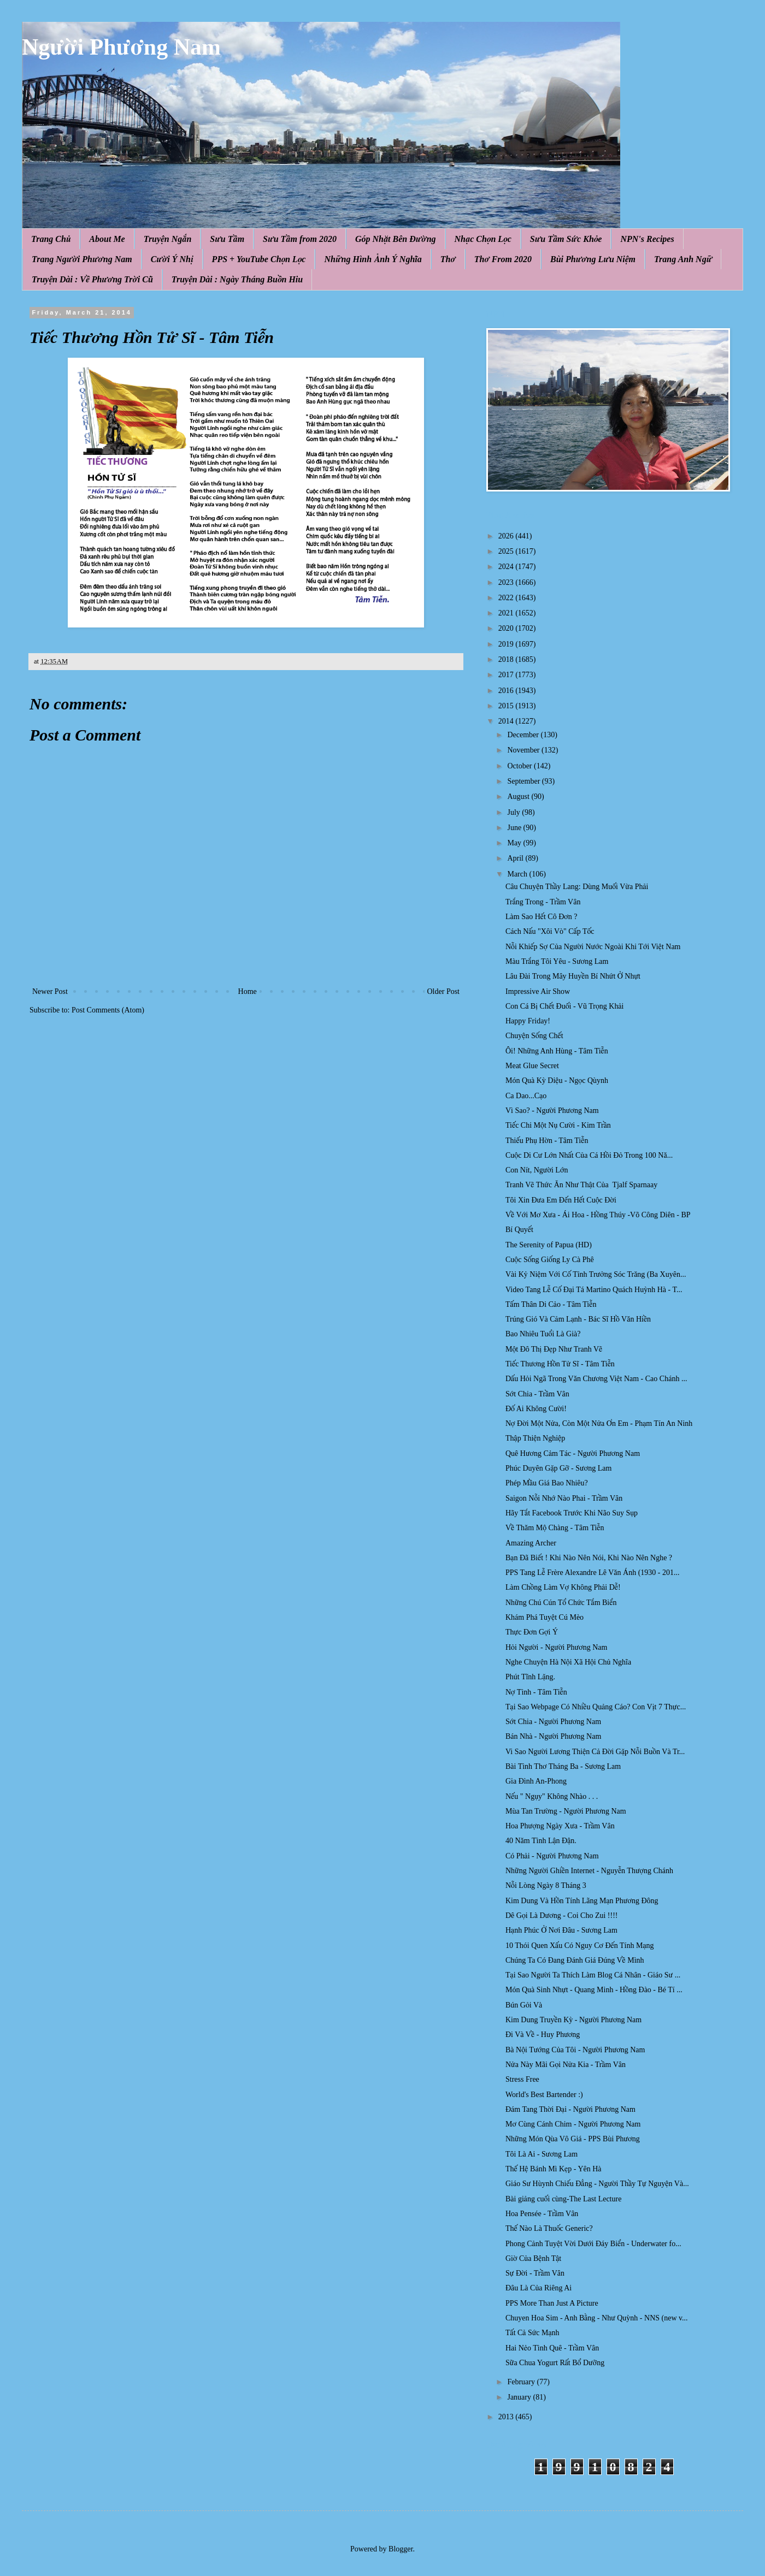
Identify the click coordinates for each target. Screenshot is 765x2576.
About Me (107, 239)
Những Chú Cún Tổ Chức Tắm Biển (561, 1602)
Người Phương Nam (121, 47)
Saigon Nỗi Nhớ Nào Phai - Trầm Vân (563, 1498)
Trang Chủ (50, 239)
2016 (507, 690)
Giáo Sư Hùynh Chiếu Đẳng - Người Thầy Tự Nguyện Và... (597, 2184)
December (523, 735)
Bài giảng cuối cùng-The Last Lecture (563, 2199)
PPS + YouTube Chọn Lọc (259, 259)
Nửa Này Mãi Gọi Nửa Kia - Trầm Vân (565, 2064)
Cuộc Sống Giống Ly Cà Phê (549, 1260)
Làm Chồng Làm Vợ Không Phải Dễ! (563, 1587)
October (520, 766)
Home (247, 991)
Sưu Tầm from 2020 (300, 239)
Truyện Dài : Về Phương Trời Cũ (92, 279)
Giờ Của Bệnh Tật (533, 2258)
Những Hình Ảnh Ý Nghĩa (372, 259)
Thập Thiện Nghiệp (535, 1438)
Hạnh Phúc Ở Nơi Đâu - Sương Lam (561, 1930)
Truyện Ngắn (168, 239)
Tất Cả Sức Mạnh (532, 2333)
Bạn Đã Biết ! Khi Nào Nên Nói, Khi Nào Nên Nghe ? (588, 1558)
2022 (507, 598)
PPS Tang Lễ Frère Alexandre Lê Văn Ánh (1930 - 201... (592, 1572)
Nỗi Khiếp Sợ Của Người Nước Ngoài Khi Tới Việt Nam (593, 947)
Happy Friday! (527, 1021)
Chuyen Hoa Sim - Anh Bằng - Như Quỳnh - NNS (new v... (596, 2318)
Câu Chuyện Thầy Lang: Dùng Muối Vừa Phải (576, 887)
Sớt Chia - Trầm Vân (537, 1394)
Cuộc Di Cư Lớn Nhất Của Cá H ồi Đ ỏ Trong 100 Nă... (589, 1155)
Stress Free (522, 2079)
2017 (507, 675)
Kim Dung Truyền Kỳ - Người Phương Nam (573, 2020)
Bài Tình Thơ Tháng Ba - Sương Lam (563, 1766)
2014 (507, 721)
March (518, 874)
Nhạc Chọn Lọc (483, 239)
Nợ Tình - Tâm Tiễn (536, 1692)
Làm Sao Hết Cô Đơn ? (541, 917)
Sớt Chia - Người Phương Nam (553, 1722)
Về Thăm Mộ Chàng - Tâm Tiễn (554, 1528)
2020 (507, 628)
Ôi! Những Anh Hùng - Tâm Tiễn (556, 1051)
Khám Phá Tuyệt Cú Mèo (544, 1617)
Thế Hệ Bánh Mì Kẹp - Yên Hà (553, 2169)
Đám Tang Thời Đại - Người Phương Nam (570, 2109)
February (522, 2382)
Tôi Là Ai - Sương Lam (541, 2154)
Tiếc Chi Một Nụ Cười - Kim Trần (558, 1125)
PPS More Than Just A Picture (551, 2303)
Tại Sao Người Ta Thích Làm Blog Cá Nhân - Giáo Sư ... (592, 1975)
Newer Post (50, 991)
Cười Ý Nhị (172, 259)
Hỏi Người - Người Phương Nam (556, 1647)
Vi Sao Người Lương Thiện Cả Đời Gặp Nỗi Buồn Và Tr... (595, 1752)
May (515, 843)
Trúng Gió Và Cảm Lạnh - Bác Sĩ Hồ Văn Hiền (578, 1319)
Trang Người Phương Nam (82, 259)
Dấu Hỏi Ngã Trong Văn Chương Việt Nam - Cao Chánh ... (596, 1379)
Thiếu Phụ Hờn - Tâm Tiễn (546, 1140)
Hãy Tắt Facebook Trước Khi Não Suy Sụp (571, 1513)
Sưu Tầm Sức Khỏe (566, 239)
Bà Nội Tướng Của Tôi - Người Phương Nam (575, 2050)
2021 (507, 613)
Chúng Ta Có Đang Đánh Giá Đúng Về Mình (574, 1960)
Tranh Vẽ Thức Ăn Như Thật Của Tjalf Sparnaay (581, 1185)
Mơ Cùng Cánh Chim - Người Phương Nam (572, 2124)
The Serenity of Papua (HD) (548, 1245)
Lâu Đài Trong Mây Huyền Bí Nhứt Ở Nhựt (572, 976)
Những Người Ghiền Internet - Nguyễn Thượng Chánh (589, 1871)
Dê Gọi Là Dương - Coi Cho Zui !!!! (561, 1915)
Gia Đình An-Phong (536, 1781)
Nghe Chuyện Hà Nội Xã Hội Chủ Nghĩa (568, 1662)
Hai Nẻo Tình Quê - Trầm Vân (552, 2348)
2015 (507, 706)
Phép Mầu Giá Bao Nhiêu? (546, 1483)
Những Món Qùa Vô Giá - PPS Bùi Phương (572, 2139)
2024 (507, 566)
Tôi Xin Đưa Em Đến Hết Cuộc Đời (560, 1200)
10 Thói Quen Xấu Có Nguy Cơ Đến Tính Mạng (579, 1945)
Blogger (401, 2549)
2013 (507, 2417)
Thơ (448, 259)
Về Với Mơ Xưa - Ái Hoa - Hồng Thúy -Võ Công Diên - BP (598, 1215)
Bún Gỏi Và (523, 2005)
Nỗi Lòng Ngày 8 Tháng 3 (545, 1885)
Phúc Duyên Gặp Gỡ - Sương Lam (558, 1468)
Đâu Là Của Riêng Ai (538, 2288)
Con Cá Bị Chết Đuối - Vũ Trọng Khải (564, 1006)
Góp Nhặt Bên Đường (395, 239)
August (519, 796)
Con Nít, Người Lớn (536, 1170)
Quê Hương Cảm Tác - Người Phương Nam (572, 1453)
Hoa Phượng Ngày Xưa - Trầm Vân (560, 1826)
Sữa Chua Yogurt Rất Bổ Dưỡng (554, 2363)
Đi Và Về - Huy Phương (542, 2034)
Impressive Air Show (537, 991)
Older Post (443, 991)
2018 (507, 659)
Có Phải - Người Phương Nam (552, 1856)
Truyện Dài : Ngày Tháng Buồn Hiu (237, 279)
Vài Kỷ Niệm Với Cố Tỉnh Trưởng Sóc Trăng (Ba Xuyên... (595, 1274)
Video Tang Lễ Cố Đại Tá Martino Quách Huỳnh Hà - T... (593, 1290)
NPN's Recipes (647, 239)
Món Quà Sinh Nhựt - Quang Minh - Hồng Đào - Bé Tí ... (593, 1990)
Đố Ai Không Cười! (536, 1409)
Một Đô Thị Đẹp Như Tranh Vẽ (553, 1349)
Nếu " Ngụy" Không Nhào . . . (551, 1796)
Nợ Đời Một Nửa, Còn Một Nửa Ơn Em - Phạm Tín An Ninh (598, 1423)
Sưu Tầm (227, 239)
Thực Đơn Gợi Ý (531, 1632)
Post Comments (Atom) (108, 1010)
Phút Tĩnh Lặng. (530, 1677)
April (516, 858)
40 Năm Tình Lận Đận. (540, 1841)
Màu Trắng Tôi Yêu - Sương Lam (556, 961)
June (515, 828)
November (524, 750)
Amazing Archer (530, 1543)
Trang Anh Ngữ (683, 259)
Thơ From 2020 (503, 259)
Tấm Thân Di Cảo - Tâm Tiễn (550, 1304)
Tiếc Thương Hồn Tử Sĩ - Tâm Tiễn (560, 1364)
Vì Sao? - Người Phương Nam (552, 1110)
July (514, 812)
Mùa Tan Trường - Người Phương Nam (565, 1811)
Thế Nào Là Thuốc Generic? (549, 2228)
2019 (507, 644)
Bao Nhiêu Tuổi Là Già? (543, 1334)
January (520, 2397)
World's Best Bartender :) (544, 2095)
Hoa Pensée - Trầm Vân (541, 2214)
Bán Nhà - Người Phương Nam (553, 1736)
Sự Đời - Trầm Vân (534, 2273)
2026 (507, 536)
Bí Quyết (519, 1229)
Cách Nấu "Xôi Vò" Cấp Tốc (550, 931)
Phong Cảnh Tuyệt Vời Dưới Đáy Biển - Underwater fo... (593, 2244)
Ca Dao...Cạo (525, 1096)
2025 (507, 551)
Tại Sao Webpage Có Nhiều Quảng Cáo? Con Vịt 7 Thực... (595, 1707)
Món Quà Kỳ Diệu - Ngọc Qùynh (556, 1080)
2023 (507, 582)
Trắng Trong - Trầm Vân (542, 902)
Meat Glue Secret (532, 1066)
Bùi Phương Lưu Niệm (592, 259)
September (524, 781)
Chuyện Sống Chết (534, 1036)
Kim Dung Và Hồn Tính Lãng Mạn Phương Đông (581, 1901)
